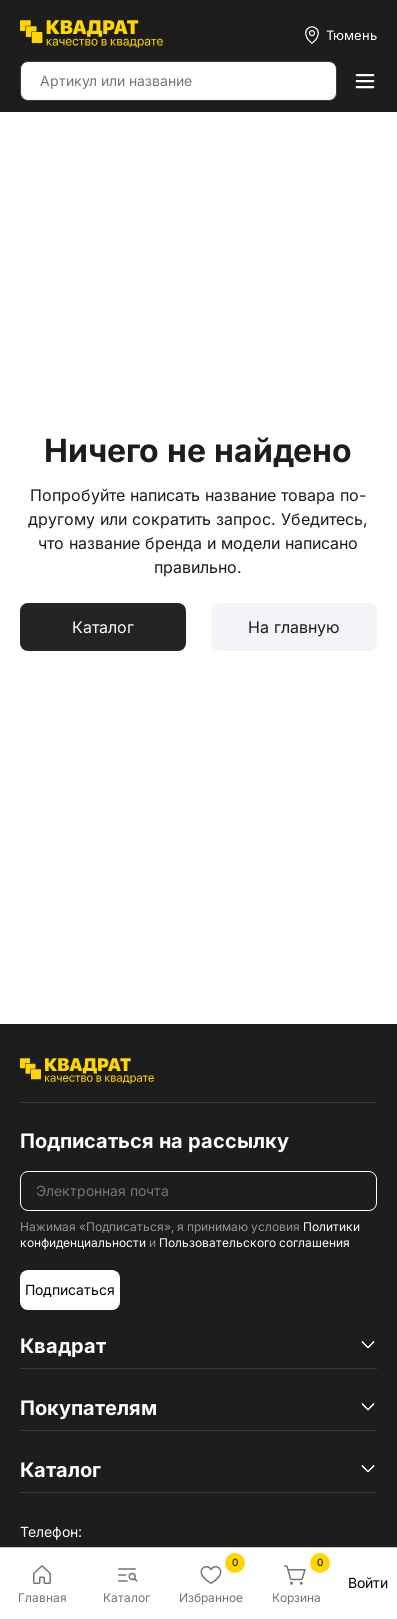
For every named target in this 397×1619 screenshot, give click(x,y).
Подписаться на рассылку (154, 1141)
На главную (293, 627)
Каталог (103, 627)
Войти (368, 1582)
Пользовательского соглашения (254, 1242)
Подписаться (70, 1289)
